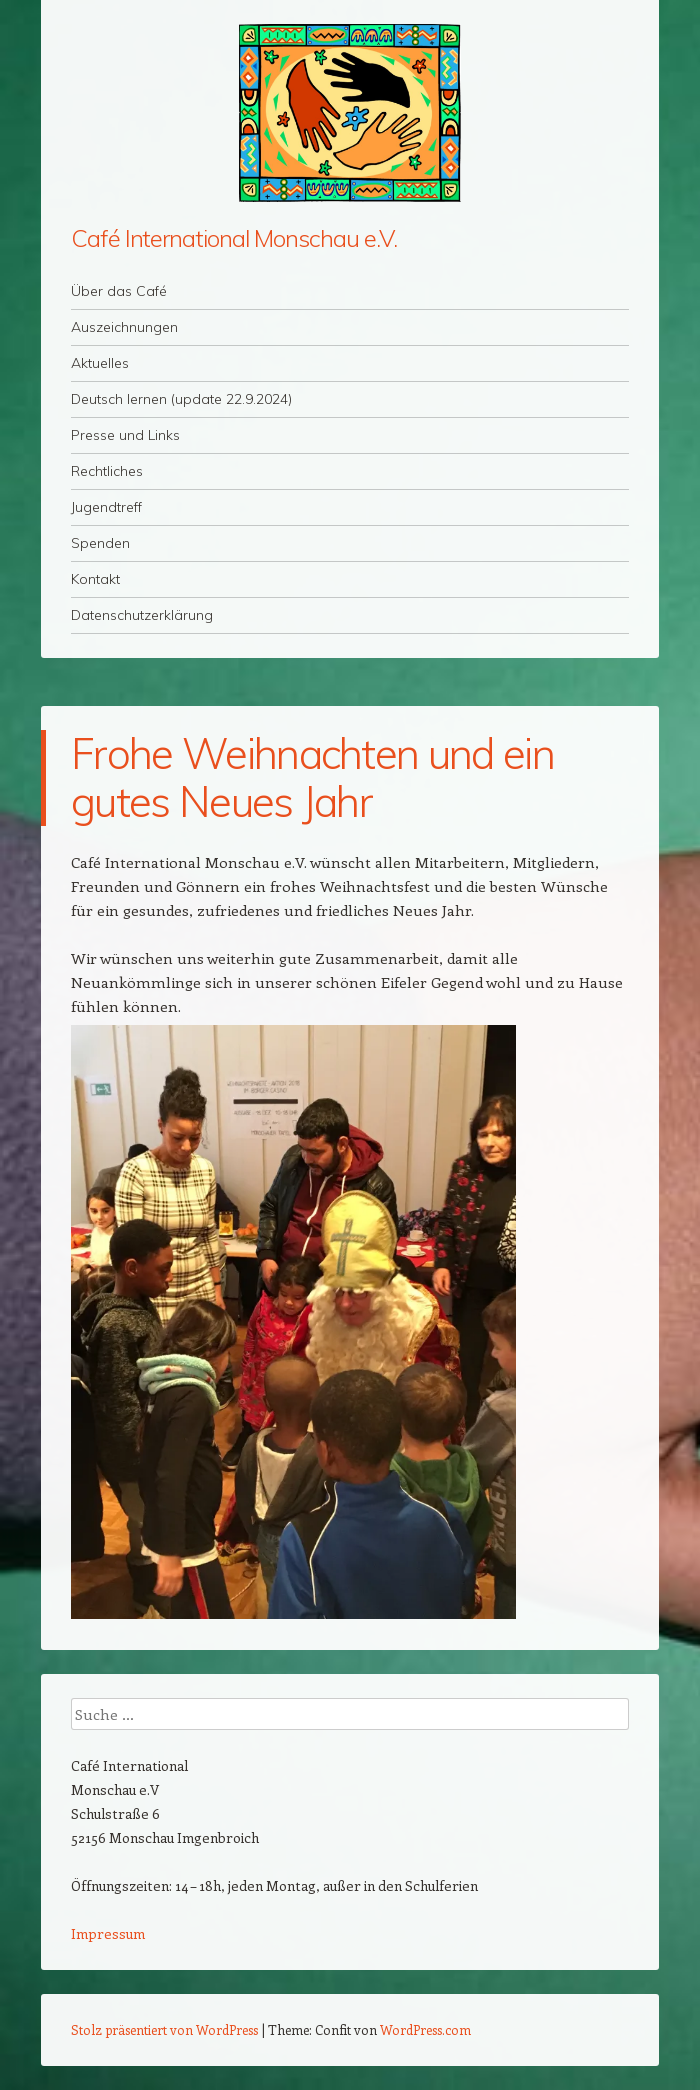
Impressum (108, 1933)
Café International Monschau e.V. (233, 238)
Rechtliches (107, 471)
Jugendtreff (106, 507)
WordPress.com (425, 2029)
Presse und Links (125, 435)
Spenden (100, 543)
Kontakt (95, 579)
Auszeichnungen (124, 327)
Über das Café (119, 291)
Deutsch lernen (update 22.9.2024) (181, 399)
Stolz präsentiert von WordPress (164, 2029)
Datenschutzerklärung (142, 615)
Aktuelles (100, 363)
